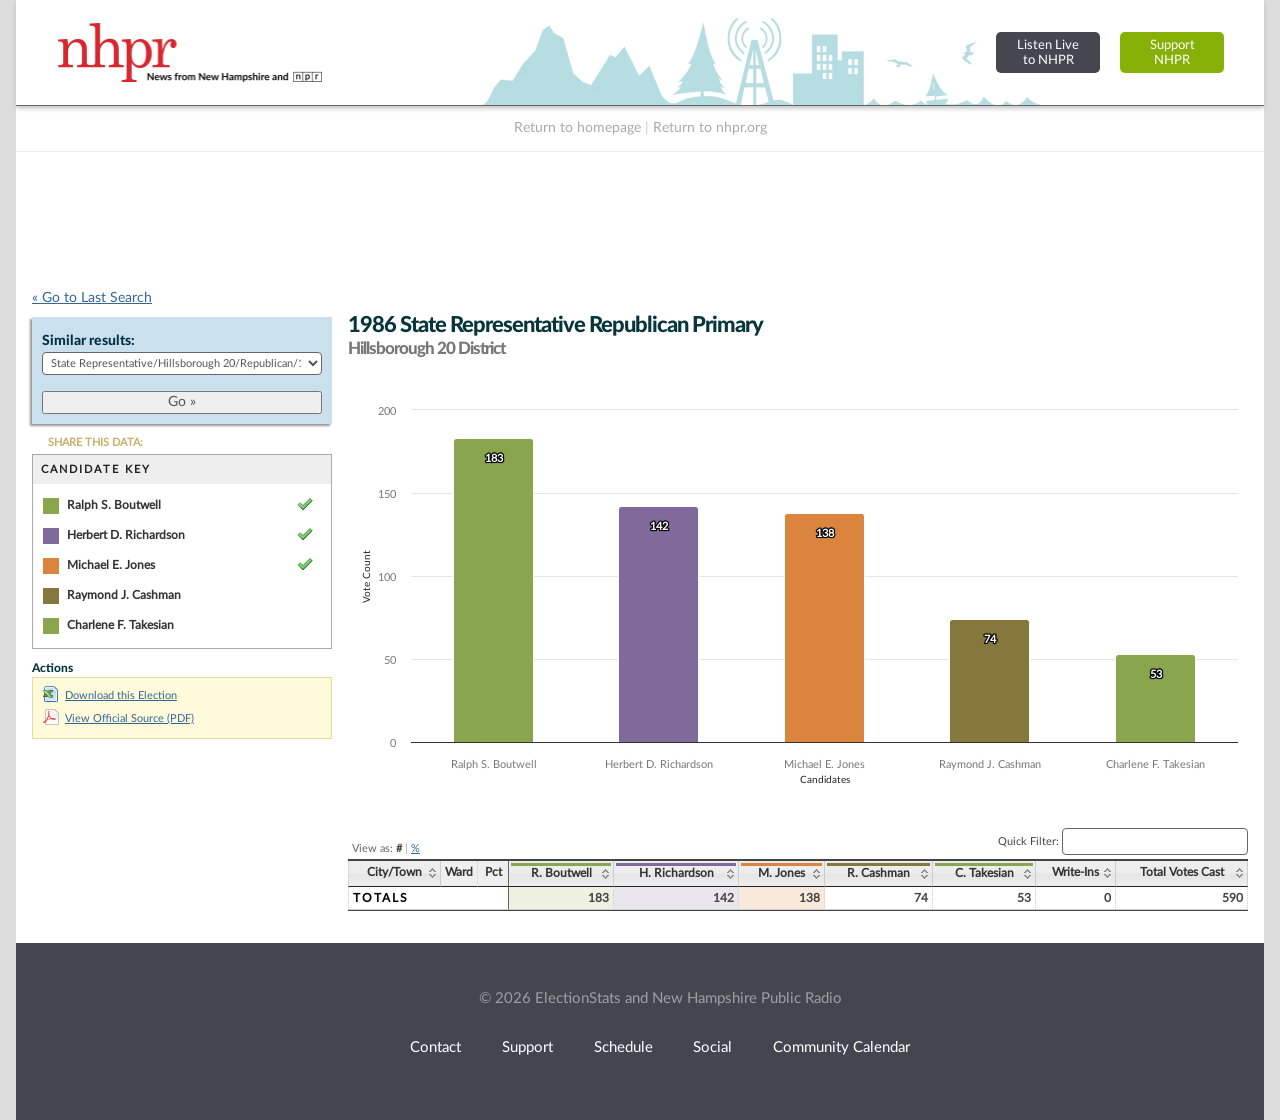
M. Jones (781, 873)
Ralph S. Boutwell (114, 505)
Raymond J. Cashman (124, 595)
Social (712, 1047)
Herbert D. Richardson (126, 535)
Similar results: (88, 341)
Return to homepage (577, 128)
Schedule (623, 1047)
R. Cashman (878, 873)
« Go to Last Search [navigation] (92, 298)
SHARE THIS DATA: (95, 442)
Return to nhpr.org (710, 128)
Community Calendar (841, 1047)
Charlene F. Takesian (120, 625)
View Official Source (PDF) (118, 718)
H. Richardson (676, 873)
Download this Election (110, 695)
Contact (435, 1047)
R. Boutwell (561, 873)
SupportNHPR (1172, 52)
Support (527, 1047)
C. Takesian (984, 873)
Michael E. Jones (111, 565)
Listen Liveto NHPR (1048, 52)
